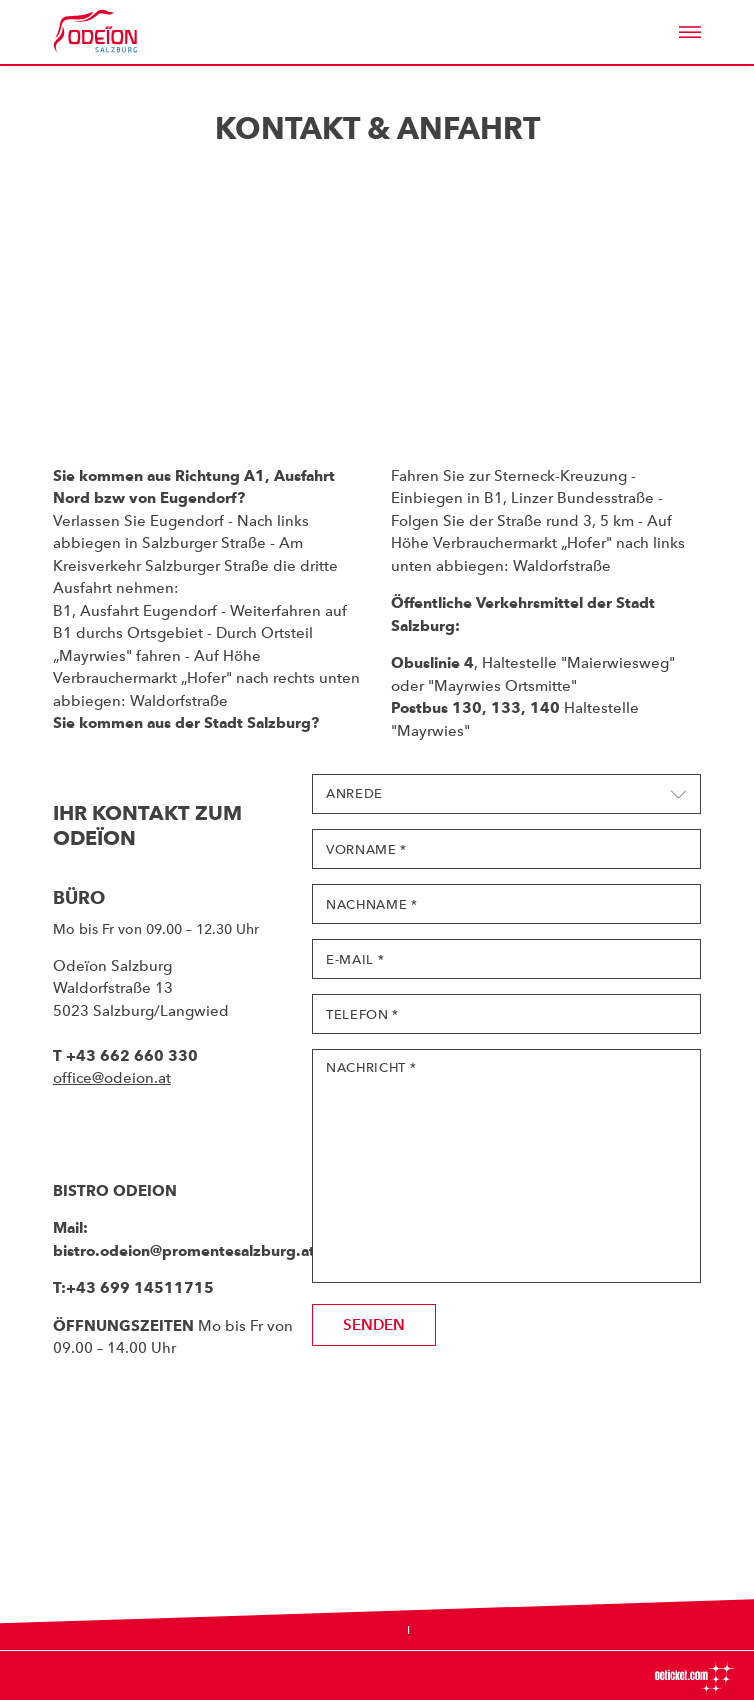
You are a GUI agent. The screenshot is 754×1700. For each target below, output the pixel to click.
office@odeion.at (112, 1078)
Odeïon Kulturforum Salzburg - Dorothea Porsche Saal (123, 32)
